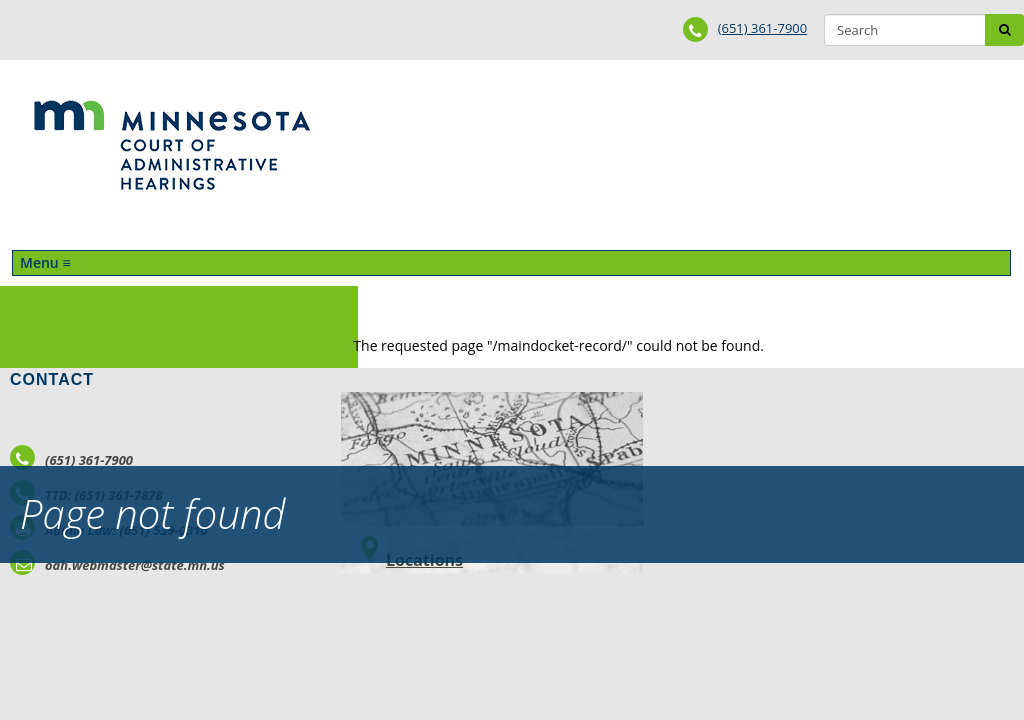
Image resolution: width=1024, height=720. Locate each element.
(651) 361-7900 (763, 28)
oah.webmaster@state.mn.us (117, 565)
